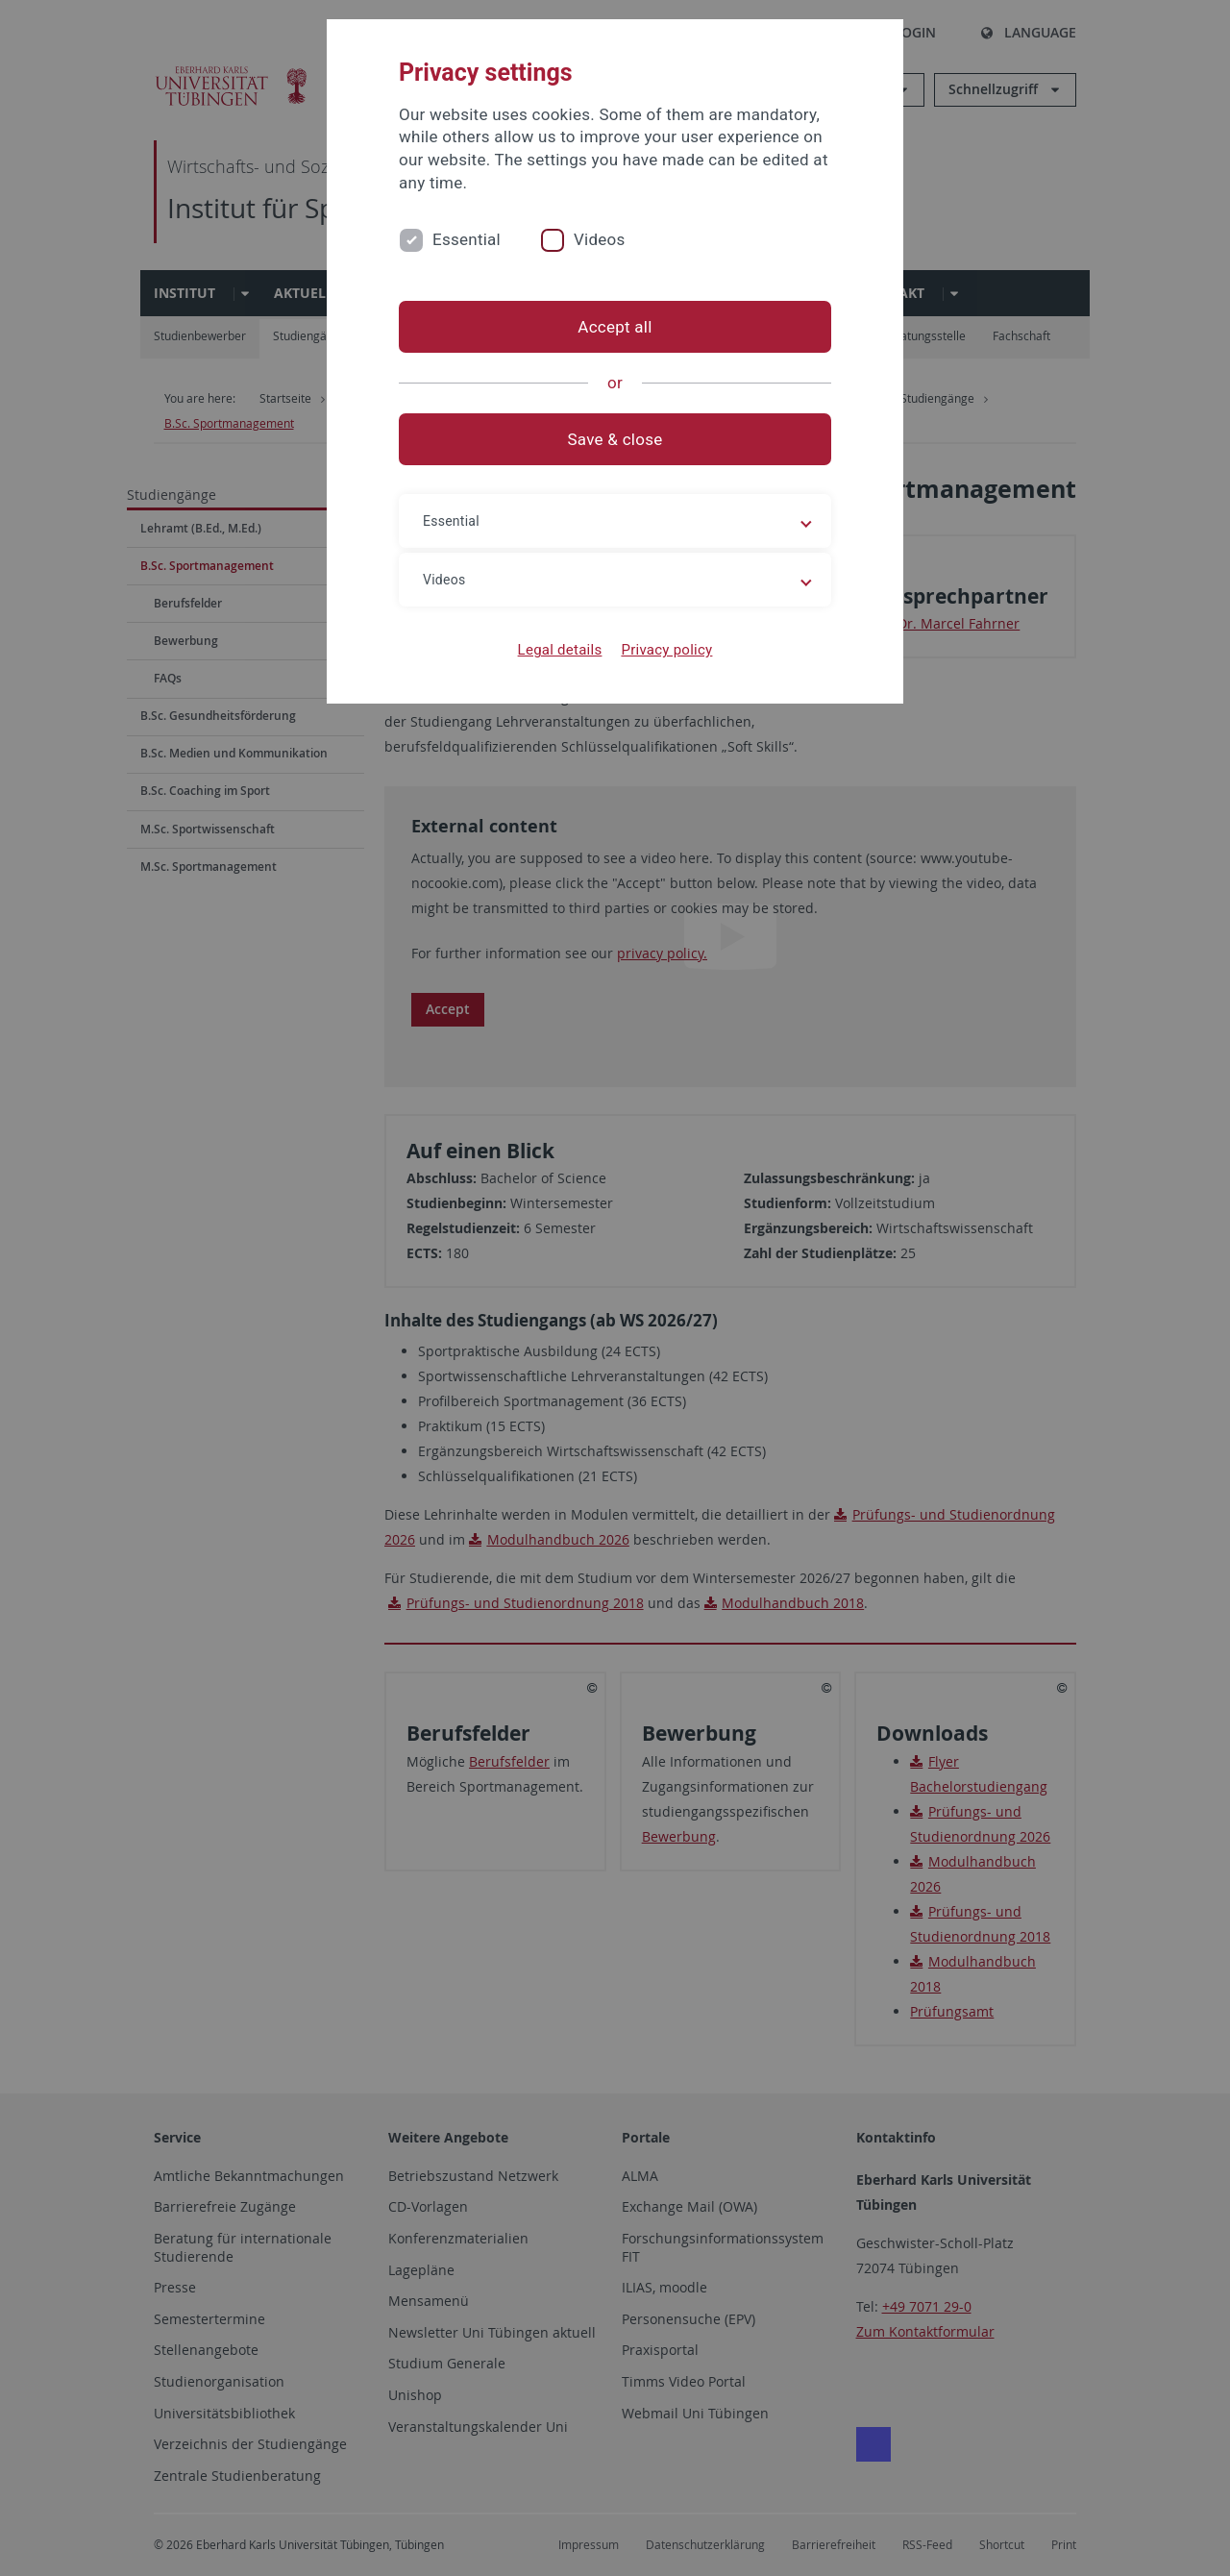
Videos (600, 239)
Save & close (615, 439)
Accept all (615, 326)
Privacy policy (666, 649)
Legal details (560, 649)
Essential (466, 239)
